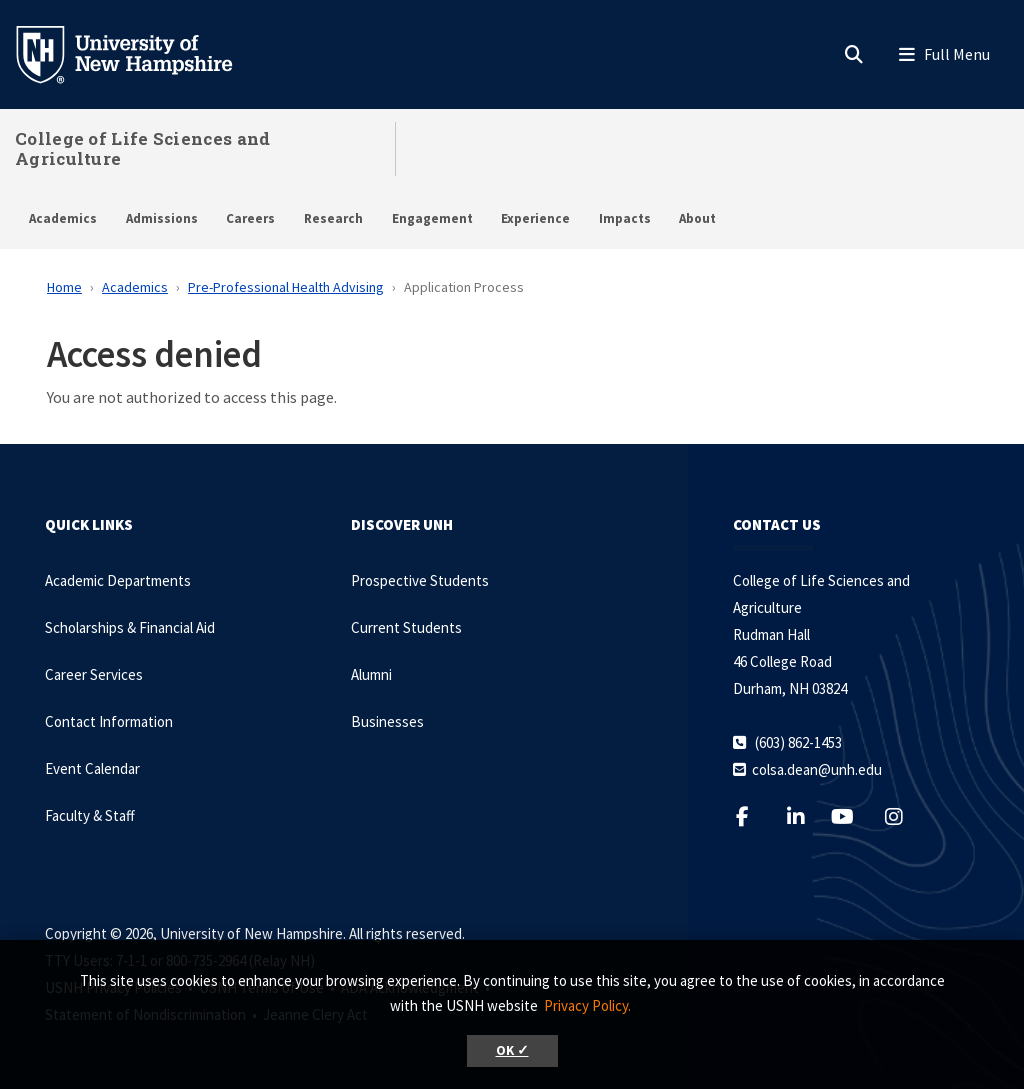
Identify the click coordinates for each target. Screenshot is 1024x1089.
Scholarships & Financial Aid (130, 627)
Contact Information (109, 721)
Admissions (162, 218)
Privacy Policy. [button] (587, 1005)
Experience (535, 218)
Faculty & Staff (90, 815)
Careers (250, 218)
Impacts (625, 218)
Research (333, 218)
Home (64, 287)
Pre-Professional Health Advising (286, 287)
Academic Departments (118, 580)
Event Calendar (92, 768)
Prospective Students (420, 580)
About (697, 218)
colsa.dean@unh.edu (817, 769)
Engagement (432, 218)
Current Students (406, 627)
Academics (63, 218)
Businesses (387, 721)
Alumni (371, 674)
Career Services (94, 674)
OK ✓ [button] (512, 1050)
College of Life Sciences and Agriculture (142, 148)
